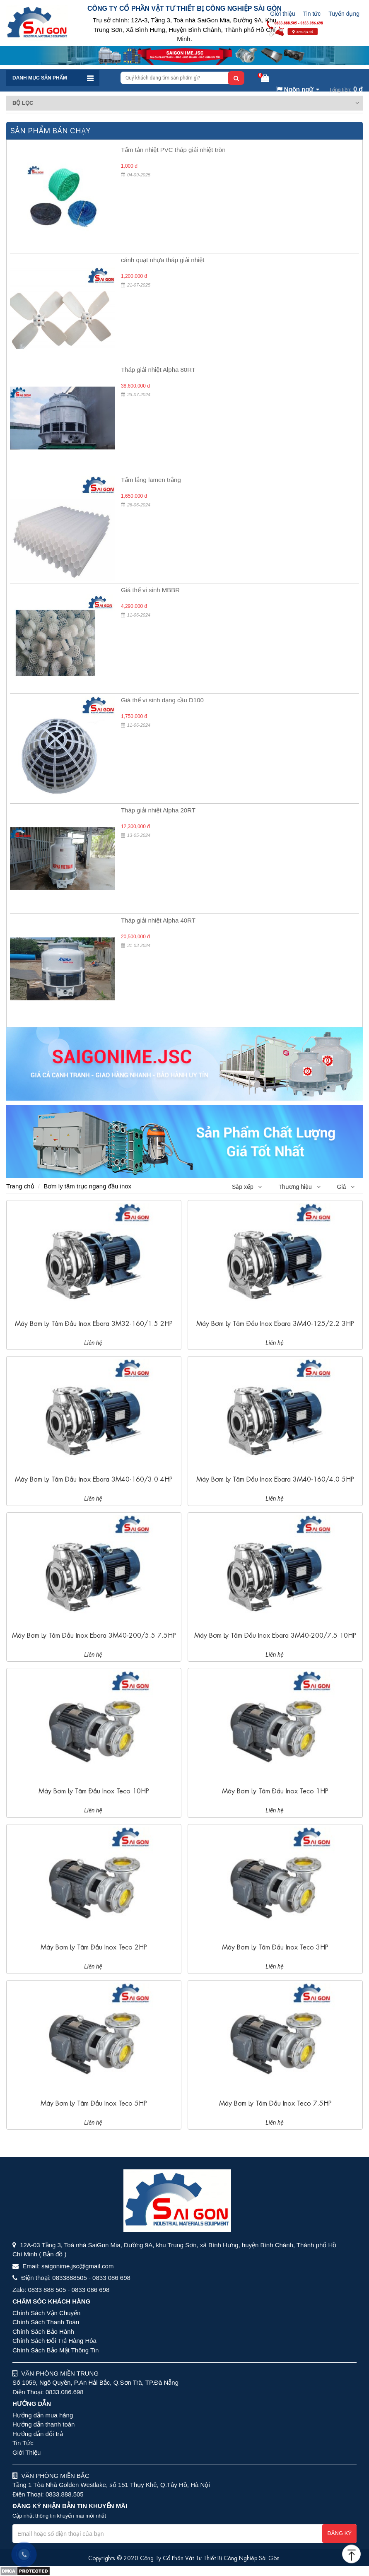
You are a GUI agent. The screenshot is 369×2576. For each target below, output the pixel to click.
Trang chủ (20, 1186)
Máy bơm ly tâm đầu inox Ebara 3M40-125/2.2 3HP (275, 1322)
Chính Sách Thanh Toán (45, 2321)
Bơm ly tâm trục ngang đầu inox (87, 1186)
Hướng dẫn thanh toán (43, 2424)
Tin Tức (23, 2442)
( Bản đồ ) (52, 2254)
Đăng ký (339, 2533)
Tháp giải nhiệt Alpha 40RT (158, 920)
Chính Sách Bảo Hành (43, 2331)
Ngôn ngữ (295, 89)
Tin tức (312, 13)
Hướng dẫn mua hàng (42, 2415)
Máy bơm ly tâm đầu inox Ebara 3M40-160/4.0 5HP (275, 1478)
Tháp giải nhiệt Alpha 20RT (158, 810)
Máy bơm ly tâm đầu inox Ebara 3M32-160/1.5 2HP (94, 1322)
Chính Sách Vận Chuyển (46, 2312)
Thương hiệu (299, 1186)
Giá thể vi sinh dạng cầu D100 (162, 700)
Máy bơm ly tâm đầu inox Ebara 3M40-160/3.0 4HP (94, 1478)
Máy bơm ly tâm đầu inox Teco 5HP (94, 2102)
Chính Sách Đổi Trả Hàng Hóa (54, 2340)
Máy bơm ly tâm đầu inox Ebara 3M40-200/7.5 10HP (275, 1634)
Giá (346, 1186)
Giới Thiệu (26, 2452)
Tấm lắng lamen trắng (151, 479)
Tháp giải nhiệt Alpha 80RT (158, 369)
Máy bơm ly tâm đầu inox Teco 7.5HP (275, 2102)
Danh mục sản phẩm (39, 78)
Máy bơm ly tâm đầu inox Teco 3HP (275, 1946)
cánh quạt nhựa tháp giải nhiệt (163, 259)
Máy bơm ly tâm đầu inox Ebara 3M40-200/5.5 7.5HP (94, 1634)
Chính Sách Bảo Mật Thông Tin (55, 2350)
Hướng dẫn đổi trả (37, 2433)
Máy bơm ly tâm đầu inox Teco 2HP (94, 1946)
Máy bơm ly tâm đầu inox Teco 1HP (275, 1790)
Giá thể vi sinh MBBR (150, 589)
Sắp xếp (247, 1186)
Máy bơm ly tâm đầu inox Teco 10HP (94, 1790)
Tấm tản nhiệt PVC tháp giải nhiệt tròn (173, 149)
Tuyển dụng (343, 13)
